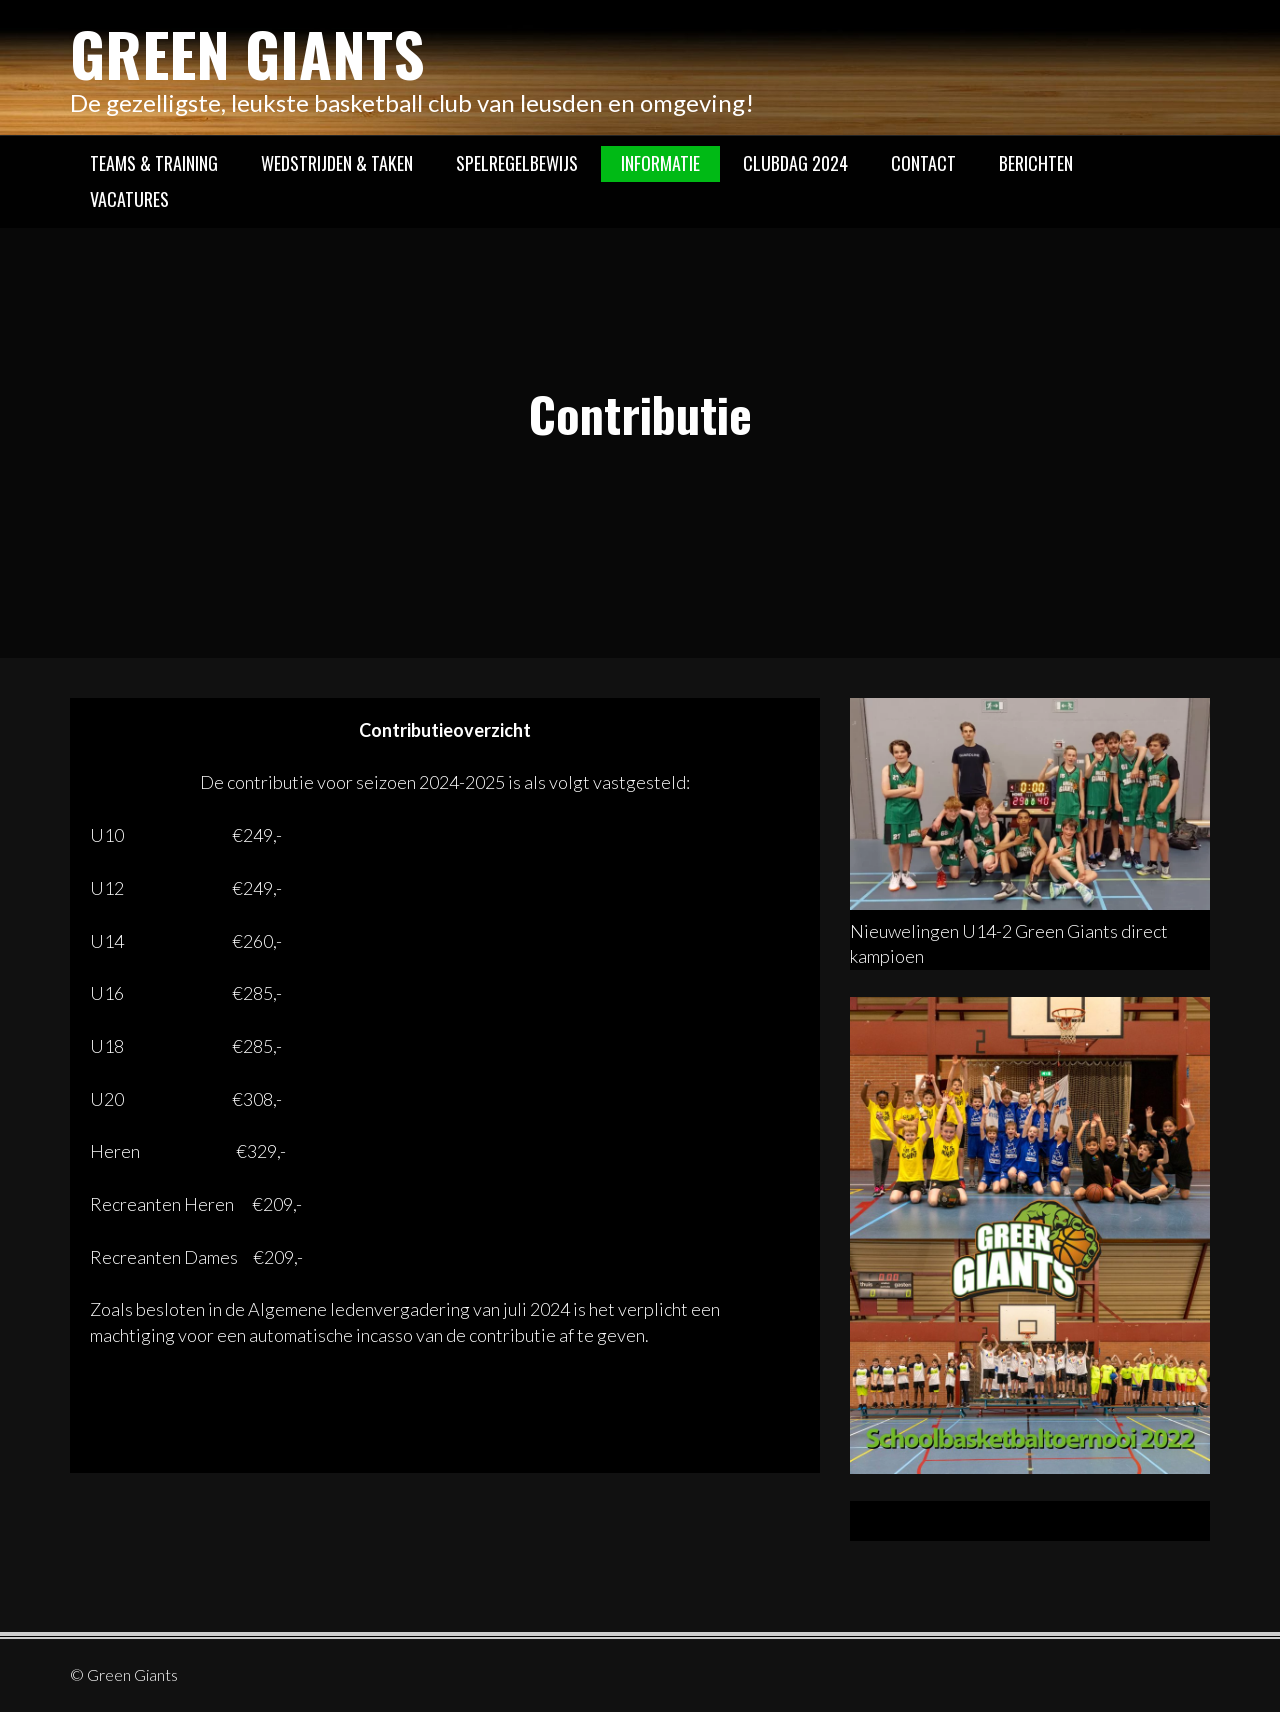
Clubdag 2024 (795, 163)
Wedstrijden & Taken (337, 163)
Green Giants (247, 52)
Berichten (1036, 163)
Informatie (660, 163)
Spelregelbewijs (517, 163)
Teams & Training (154, 163)
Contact (923, 163)
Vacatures (129, 199)
